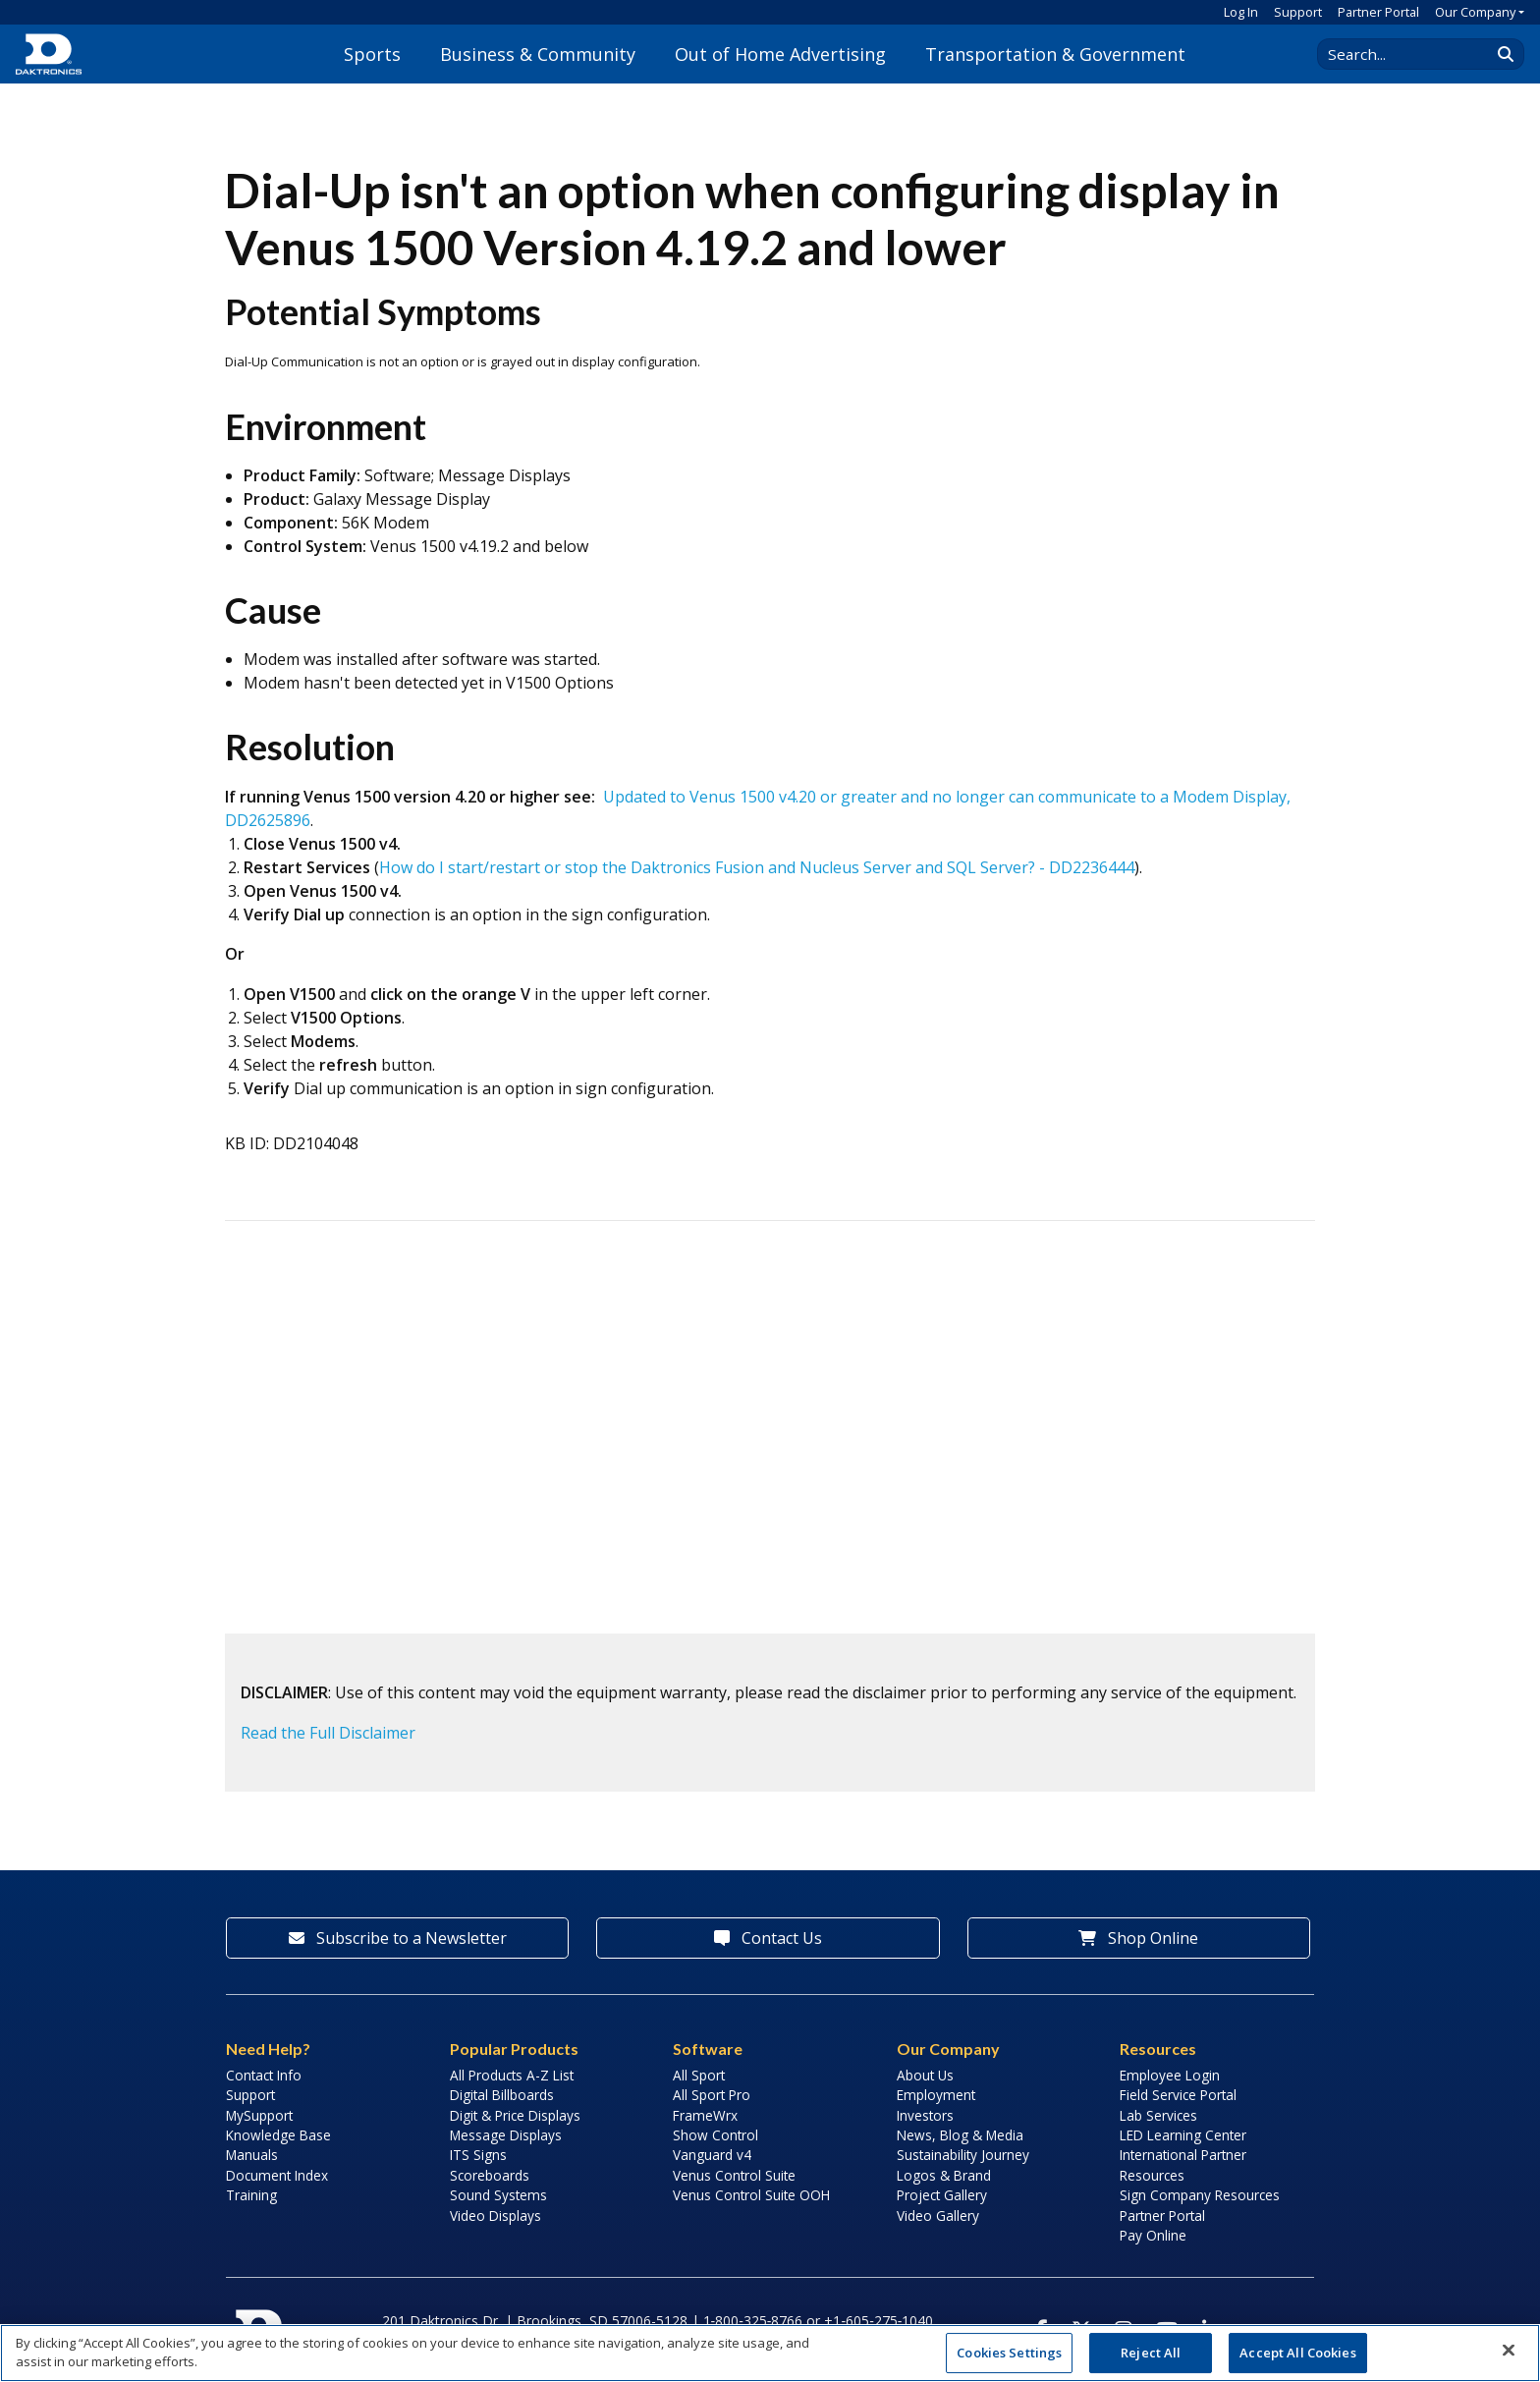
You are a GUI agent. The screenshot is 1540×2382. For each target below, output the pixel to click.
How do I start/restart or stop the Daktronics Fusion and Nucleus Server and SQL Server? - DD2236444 (756, 867)
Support (1298, 12)
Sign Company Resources (1200, 2195)
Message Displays (506, 2135)
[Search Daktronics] (1413, 54)
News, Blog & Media (960, 2135)
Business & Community (537, 54)
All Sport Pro (711, 2094)
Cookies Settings (1009, 2352)
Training (251, 2195)
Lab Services (1158, 2115)
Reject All (1151, 2352)
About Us (925, 2075)
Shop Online (1138, 1938)
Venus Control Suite (734, 2175)
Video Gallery (938, 2215)
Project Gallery (942, 2195)
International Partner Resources (1183, 2164)
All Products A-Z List (512, 2075)
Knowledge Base (278, 2135)
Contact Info (264, 2075)
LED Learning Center (1183, 2135)
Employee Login (1170, 2075)
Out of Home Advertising (780, 54)
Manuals (252, 2154)
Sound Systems (498, 2195)
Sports (372, 54)
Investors (925, 2115)
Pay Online (1153, 2235)
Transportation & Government (1055, 54)
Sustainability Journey (963, 2154)
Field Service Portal (1178, 2094)
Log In (1241, 12)
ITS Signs (478, 2154)
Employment (936, 2094)
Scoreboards (489, 2175)
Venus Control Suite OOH (751, 2195)
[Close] (1508, 2350)
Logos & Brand (944, 2175)
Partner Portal (1378, 12)
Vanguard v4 (712, 2154)
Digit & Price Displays (515, 2115)
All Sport (699, 2075)
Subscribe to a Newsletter (398, 1938)
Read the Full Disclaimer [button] (328, 1733)
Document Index (277, 2175)
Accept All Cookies (1297, 2352)
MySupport (259, 2115)
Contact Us (768, 1938)
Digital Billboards (502, 2094)
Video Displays (495, 2215)
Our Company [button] (1475, 12)
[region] (770, 2353)
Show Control (715, 2135)
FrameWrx (705, 2115)
